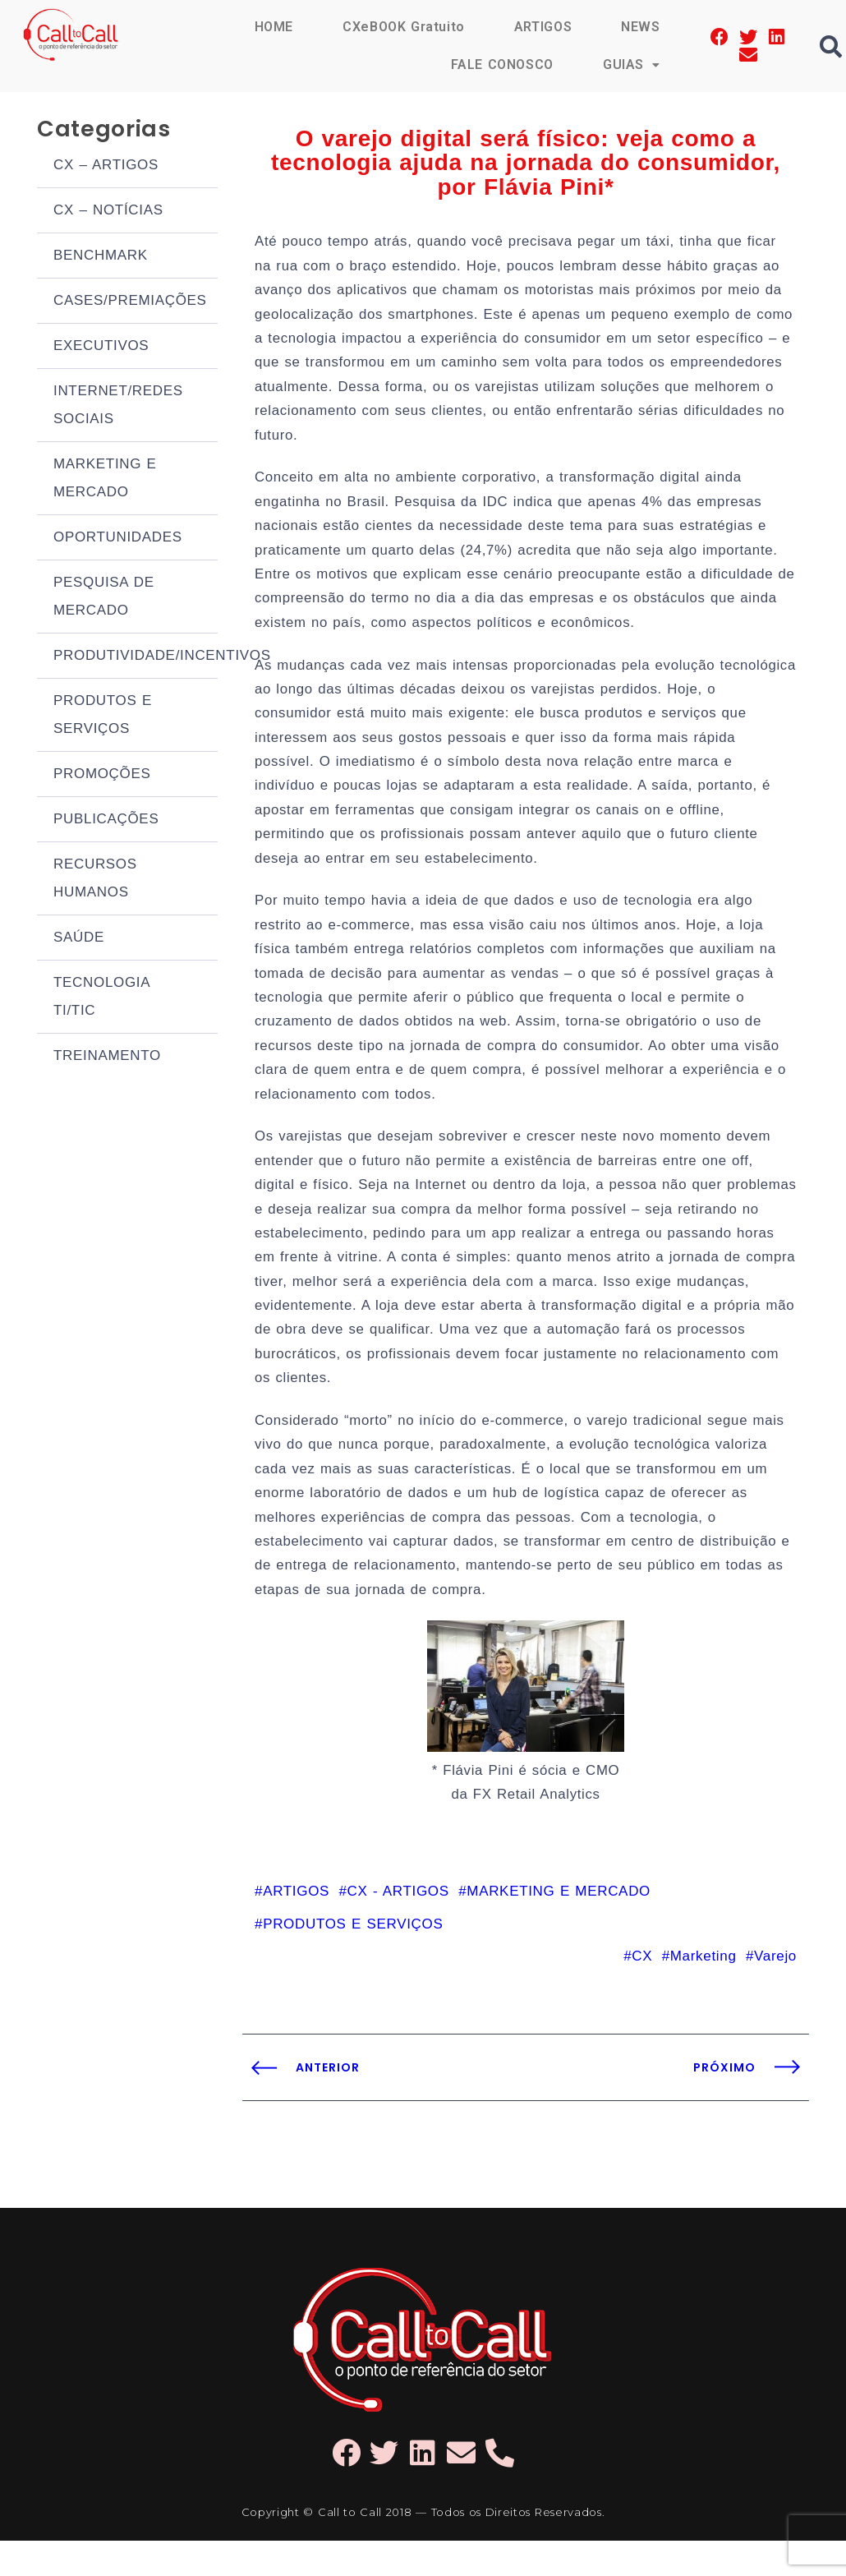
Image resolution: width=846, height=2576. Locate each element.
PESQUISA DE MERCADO (103, 598)
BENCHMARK (100, 257)
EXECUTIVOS (101, 348)
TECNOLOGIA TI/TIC (101, 999)
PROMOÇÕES (102, 776)
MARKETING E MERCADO (105, 480)
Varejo (775, 1990)
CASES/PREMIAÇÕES (130, 303)
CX (642, 1990)
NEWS (640, 27)
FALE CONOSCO (501, 64)
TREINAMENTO (107, 1058)
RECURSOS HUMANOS (95, 880)
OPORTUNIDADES (117, 539)
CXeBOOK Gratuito (402, 27)
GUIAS (631, 64)
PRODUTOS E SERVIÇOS (102, 717)
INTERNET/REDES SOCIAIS (118, 407)
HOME (272, 27)
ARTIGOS (542, 27)
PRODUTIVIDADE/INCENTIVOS (135, 658)
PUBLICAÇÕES (106, 821)
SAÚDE (78, 939)
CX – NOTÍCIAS (108, 212)
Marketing (703, 1990)
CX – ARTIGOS (106, 167)
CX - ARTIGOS (398, 1925)
